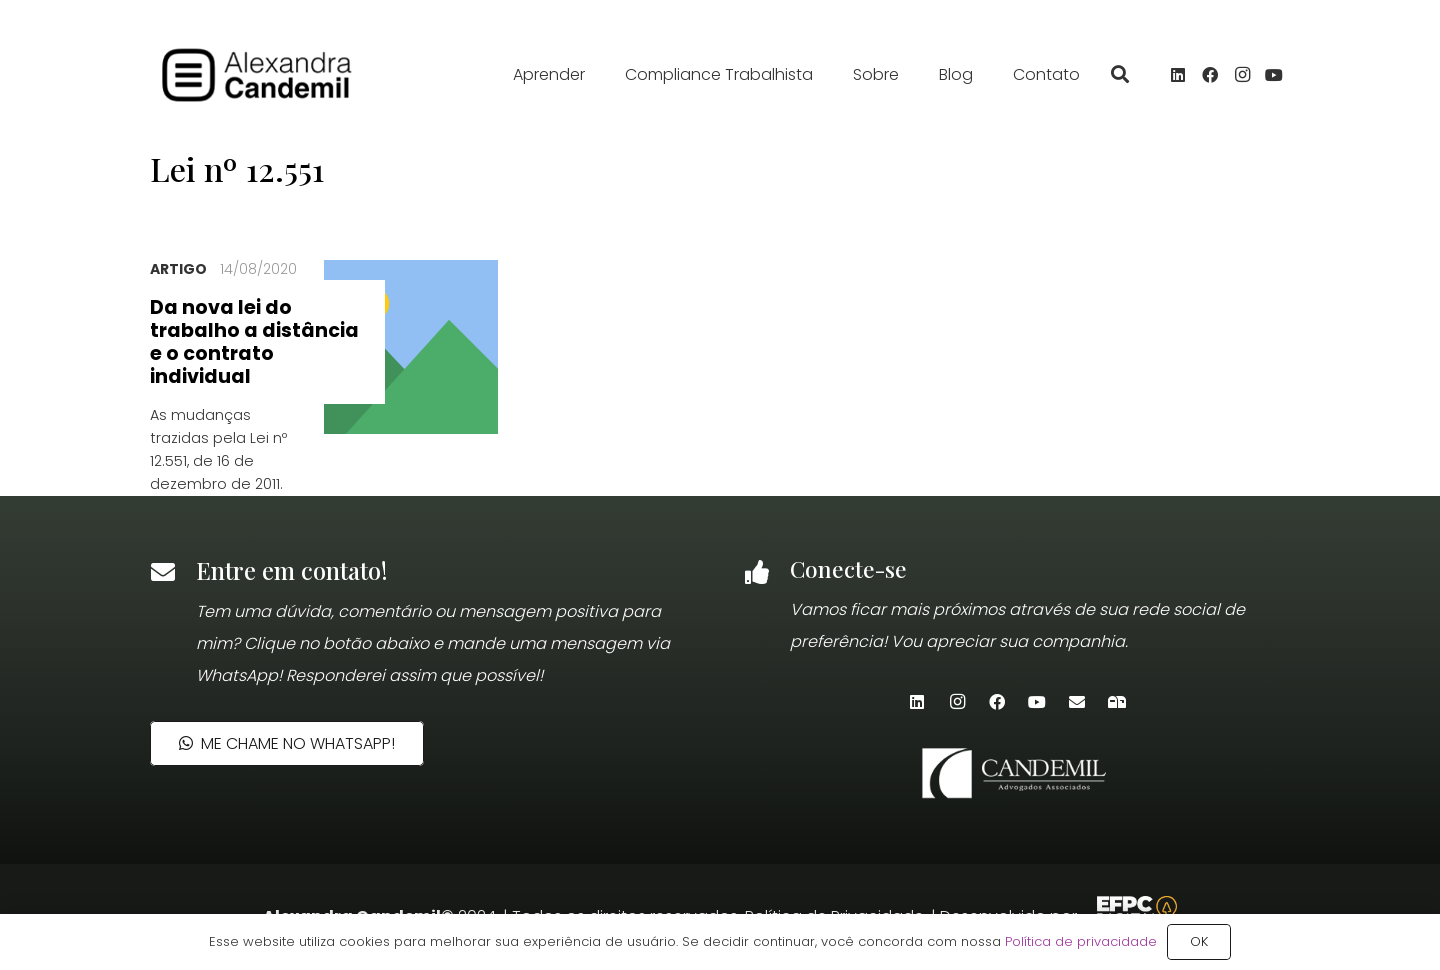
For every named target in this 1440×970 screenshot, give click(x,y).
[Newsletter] (1117, 702)
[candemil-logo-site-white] (1017, 773)
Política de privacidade (1081, 941)
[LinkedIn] (1178, 75)
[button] (1120, 75)
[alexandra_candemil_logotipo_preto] (274, 75)
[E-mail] (1077, 702)
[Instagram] (1242, 75)
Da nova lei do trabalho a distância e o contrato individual (254, 342)
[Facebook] (1210, 75)
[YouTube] (1274, 75)
